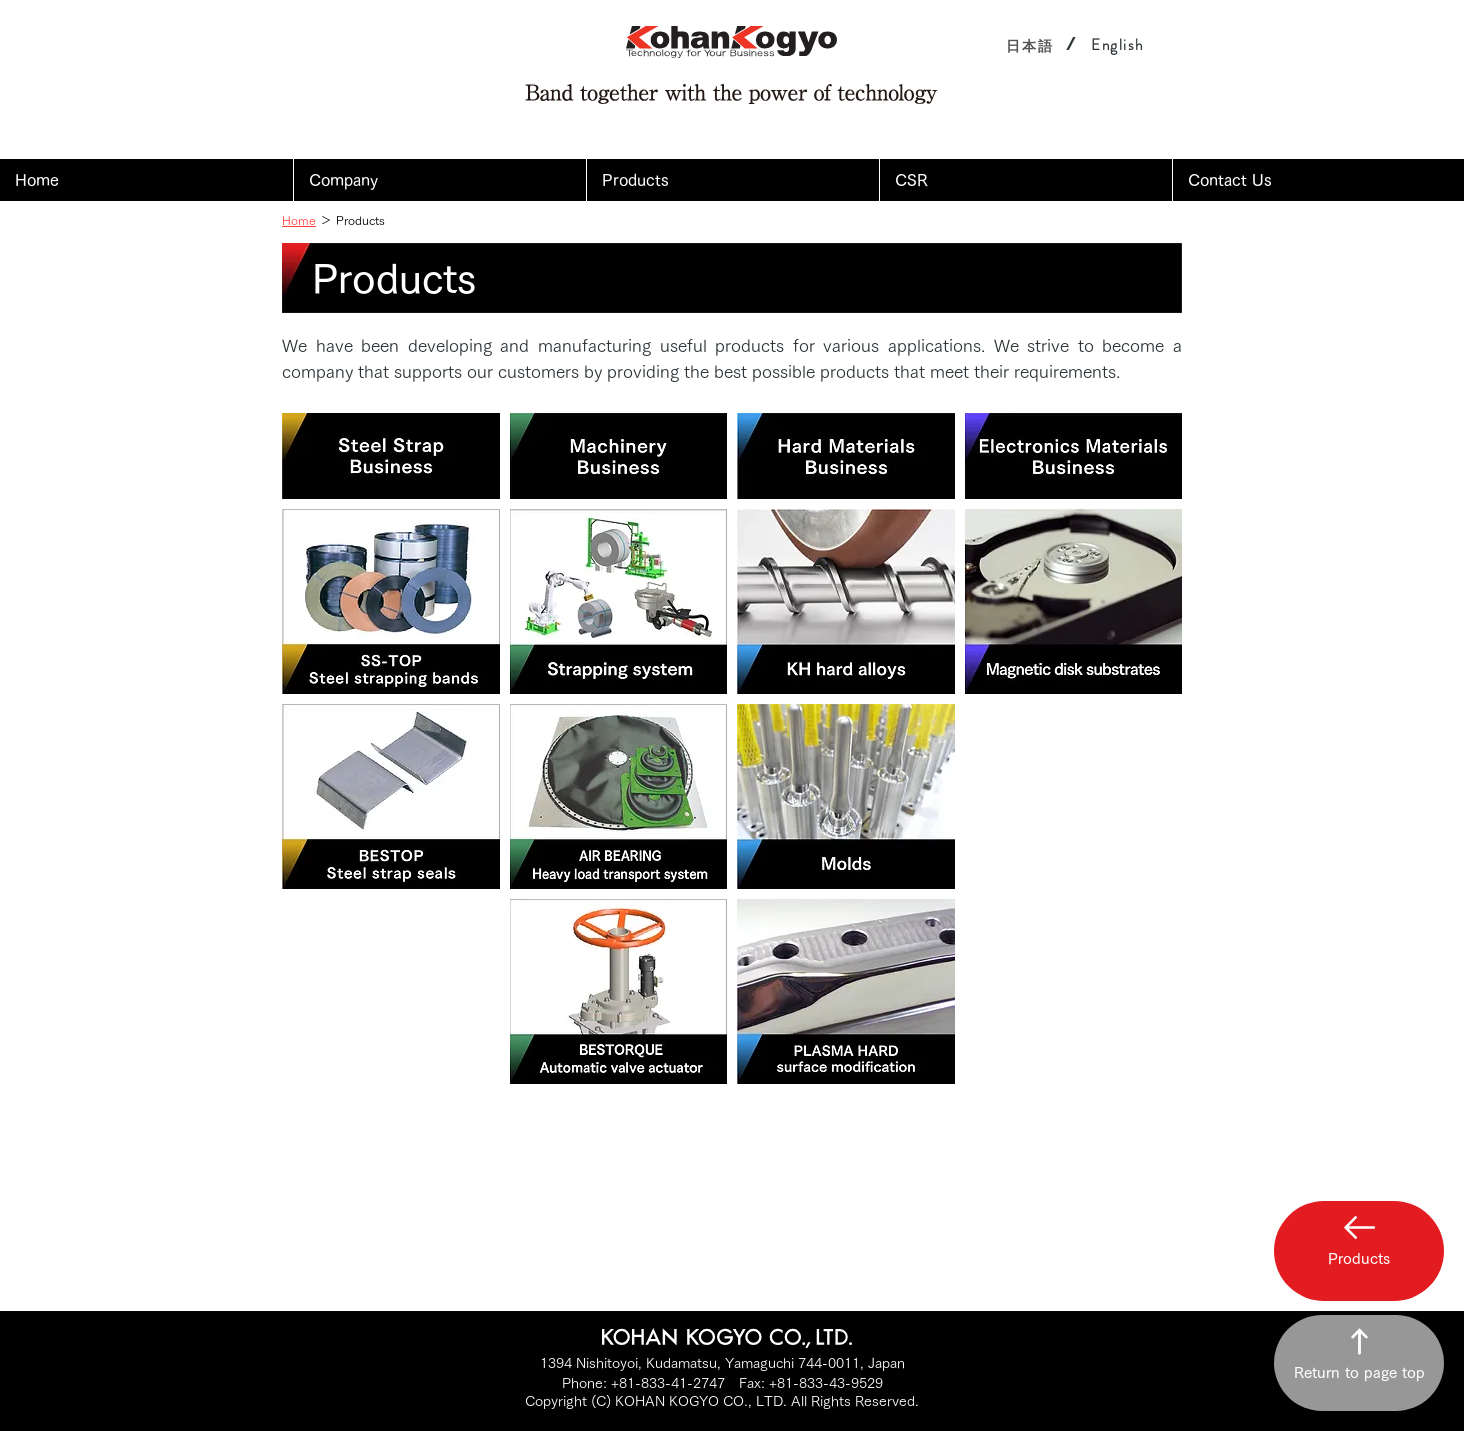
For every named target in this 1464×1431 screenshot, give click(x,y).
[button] (439, 180)
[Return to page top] (1359, 1363)
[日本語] (1030, 45)
